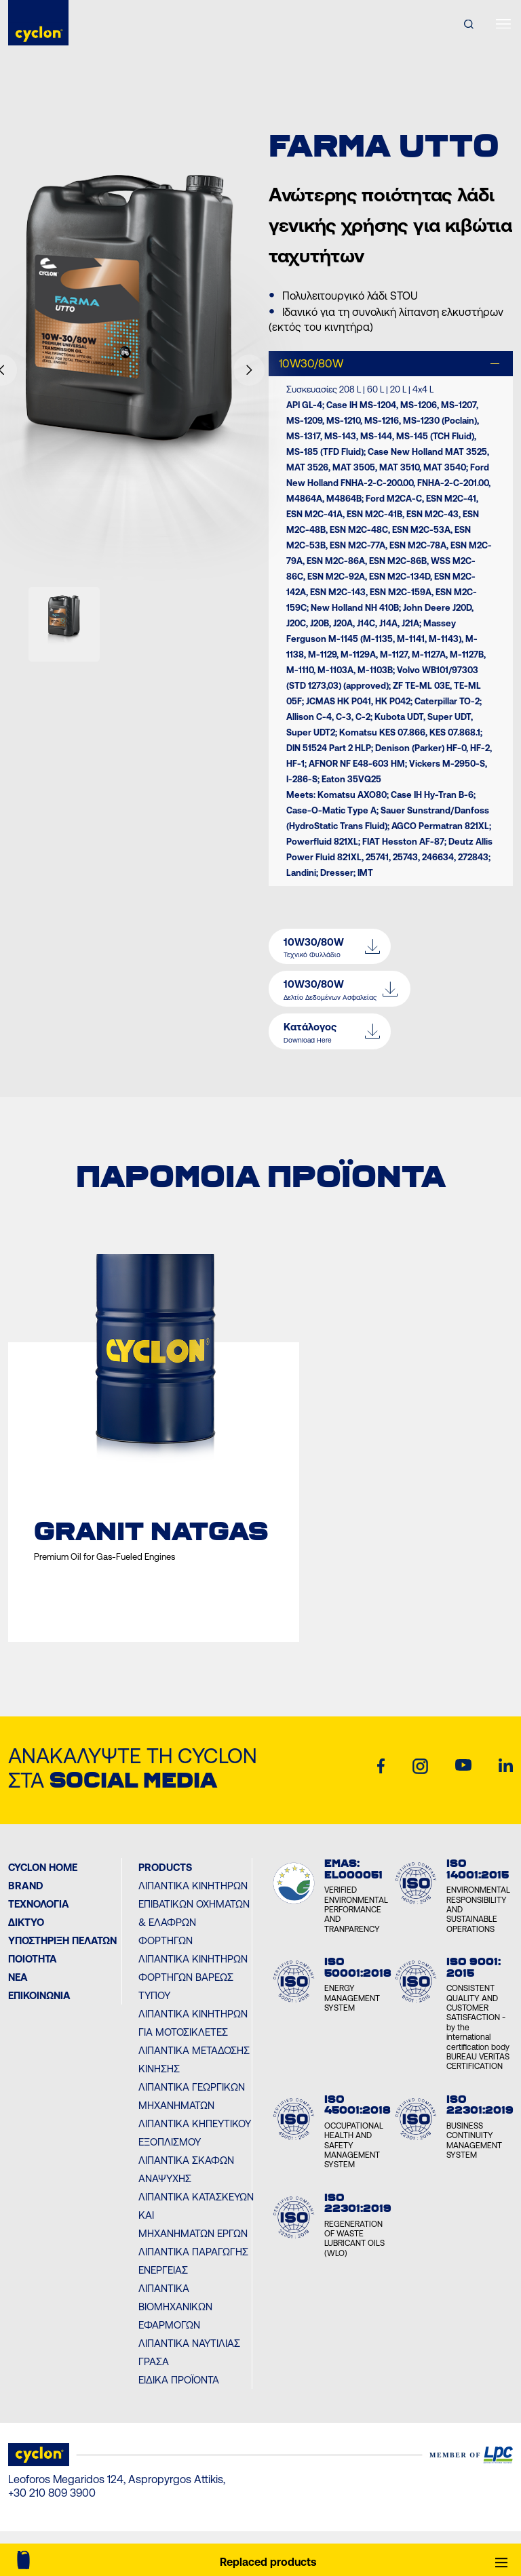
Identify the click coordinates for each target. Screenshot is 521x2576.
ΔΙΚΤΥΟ (26, 1922)
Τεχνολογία (38, 1904)
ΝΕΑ (18, 1977)
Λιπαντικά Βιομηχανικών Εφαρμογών (175, 2306)
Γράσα (153, 2361)
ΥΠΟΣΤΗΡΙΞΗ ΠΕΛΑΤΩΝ (62, 1940)
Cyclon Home (42, 1867)
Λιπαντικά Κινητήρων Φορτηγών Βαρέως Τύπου (193, 1977)
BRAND (25, 1885)
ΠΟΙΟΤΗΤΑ (32, 1959)
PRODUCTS (165, 1867)
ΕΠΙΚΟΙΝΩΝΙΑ (39, 1995)
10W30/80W (311, 363)
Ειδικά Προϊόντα (178, 2380)
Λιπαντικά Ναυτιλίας (189, 2343)
